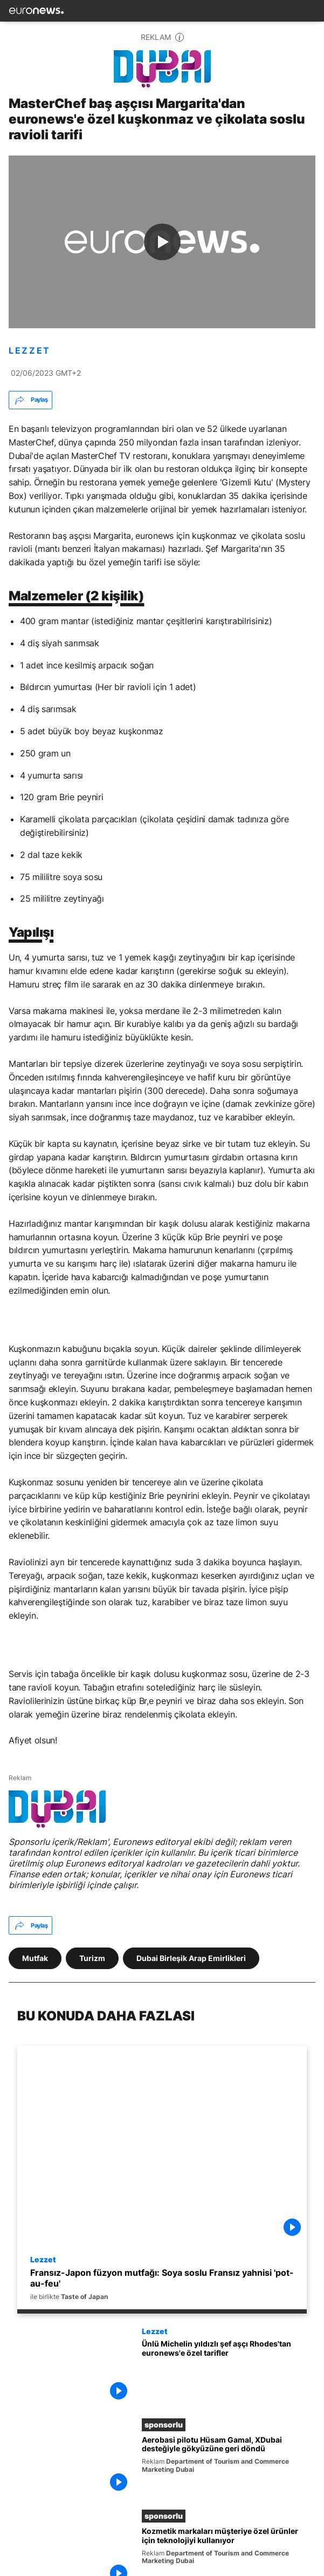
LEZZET (30, 351)
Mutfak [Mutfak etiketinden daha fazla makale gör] (35, 1957)
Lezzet (43, 2259)
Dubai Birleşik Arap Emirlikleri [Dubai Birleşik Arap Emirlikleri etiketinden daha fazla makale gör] (191, 1957)
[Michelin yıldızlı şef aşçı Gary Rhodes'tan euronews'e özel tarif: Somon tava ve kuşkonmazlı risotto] (224, 2372)
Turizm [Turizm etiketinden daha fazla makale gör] (92, 1957)
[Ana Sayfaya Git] (36, 11)
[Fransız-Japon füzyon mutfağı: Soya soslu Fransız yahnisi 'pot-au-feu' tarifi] (162, 2284)
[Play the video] (162, 241)
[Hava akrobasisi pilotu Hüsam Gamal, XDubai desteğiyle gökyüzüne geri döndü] (224, 2465)
